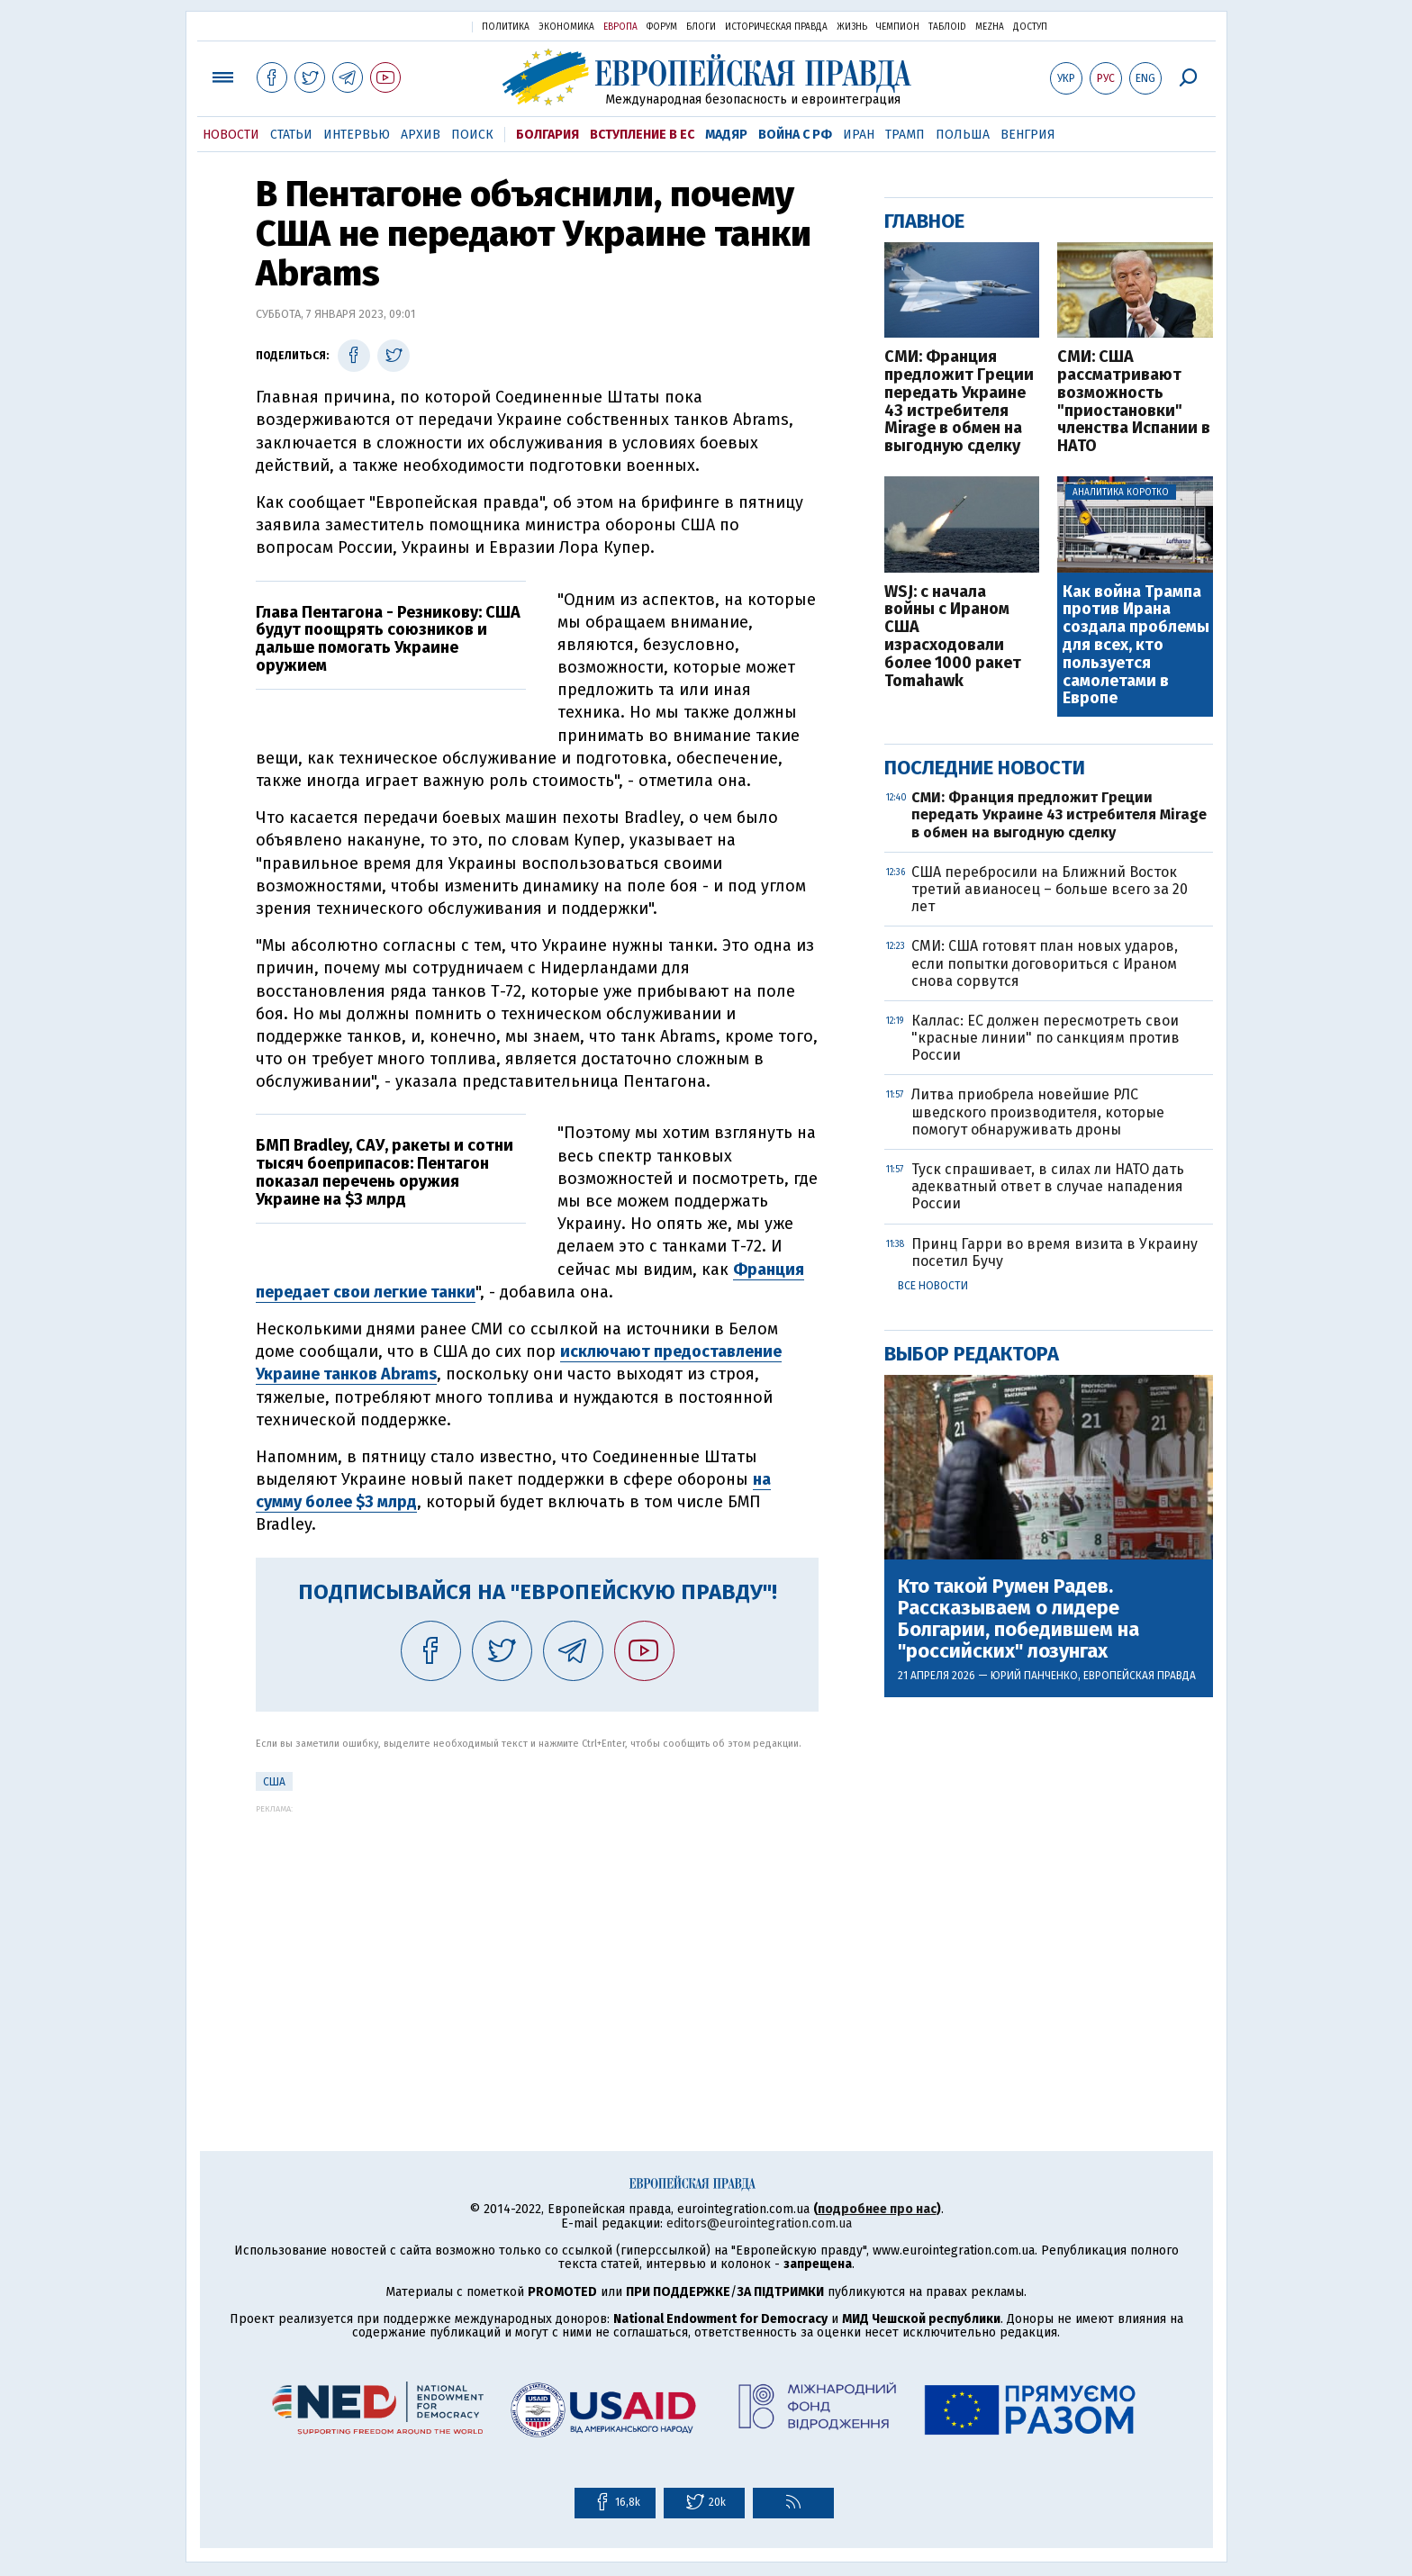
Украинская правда (414, 25)
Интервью (356, 134)
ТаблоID (947, 27)
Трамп (905, 134)
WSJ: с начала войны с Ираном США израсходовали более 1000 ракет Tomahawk (952, 637)
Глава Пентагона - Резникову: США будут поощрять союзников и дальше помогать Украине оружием (388, 638)
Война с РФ (795, 134)
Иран (858, 134)
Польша (963, 134)
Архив (420, 134)
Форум (662, 27)
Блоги (701, 27)
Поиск (472, 134)
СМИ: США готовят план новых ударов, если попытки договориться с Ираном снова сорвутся (1044, 963)
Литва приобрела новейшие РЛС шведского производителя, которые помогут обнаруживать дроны (1037, 1111)
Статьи (291, 134)
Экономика (566, 27)
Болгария (547, 134)
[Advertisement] (537, 1939)
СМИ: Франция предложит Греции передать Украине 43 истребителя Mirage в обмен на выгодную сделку (959, 402)
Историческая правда (776, 27)
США (274, 1782)
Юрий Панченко (1034, 1675)
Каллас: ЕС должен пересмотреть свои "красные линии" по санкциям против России (1045, 1037)
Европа (620, 27)
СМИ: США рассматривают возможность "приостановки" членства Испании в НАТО (1133, 402)
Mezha (989, 27)
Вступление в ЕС (642, 134)
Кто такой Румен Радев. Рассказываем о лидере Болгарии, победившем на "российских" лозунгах (1018, 1619)
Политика (506, 27)
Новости (231, 134)
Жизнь (852, 27)
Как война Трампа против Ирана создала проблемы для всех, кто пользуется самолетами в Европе (1136, 646)
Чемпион (897, 27)
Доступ (1030, 27)
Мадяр (726, 134)
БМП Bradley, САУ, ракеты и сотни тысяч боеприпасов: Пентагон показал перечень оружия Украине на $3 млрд (384, 1171)
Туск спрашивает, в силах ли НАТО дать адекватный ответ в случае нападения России (1047, 1186)
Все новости (933, 1285)
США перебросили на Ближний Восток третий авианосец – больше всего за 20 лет (1049, 889)
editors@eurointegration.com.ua (759, 2223)
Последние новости (984, 767)
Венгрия (1027, 134)
